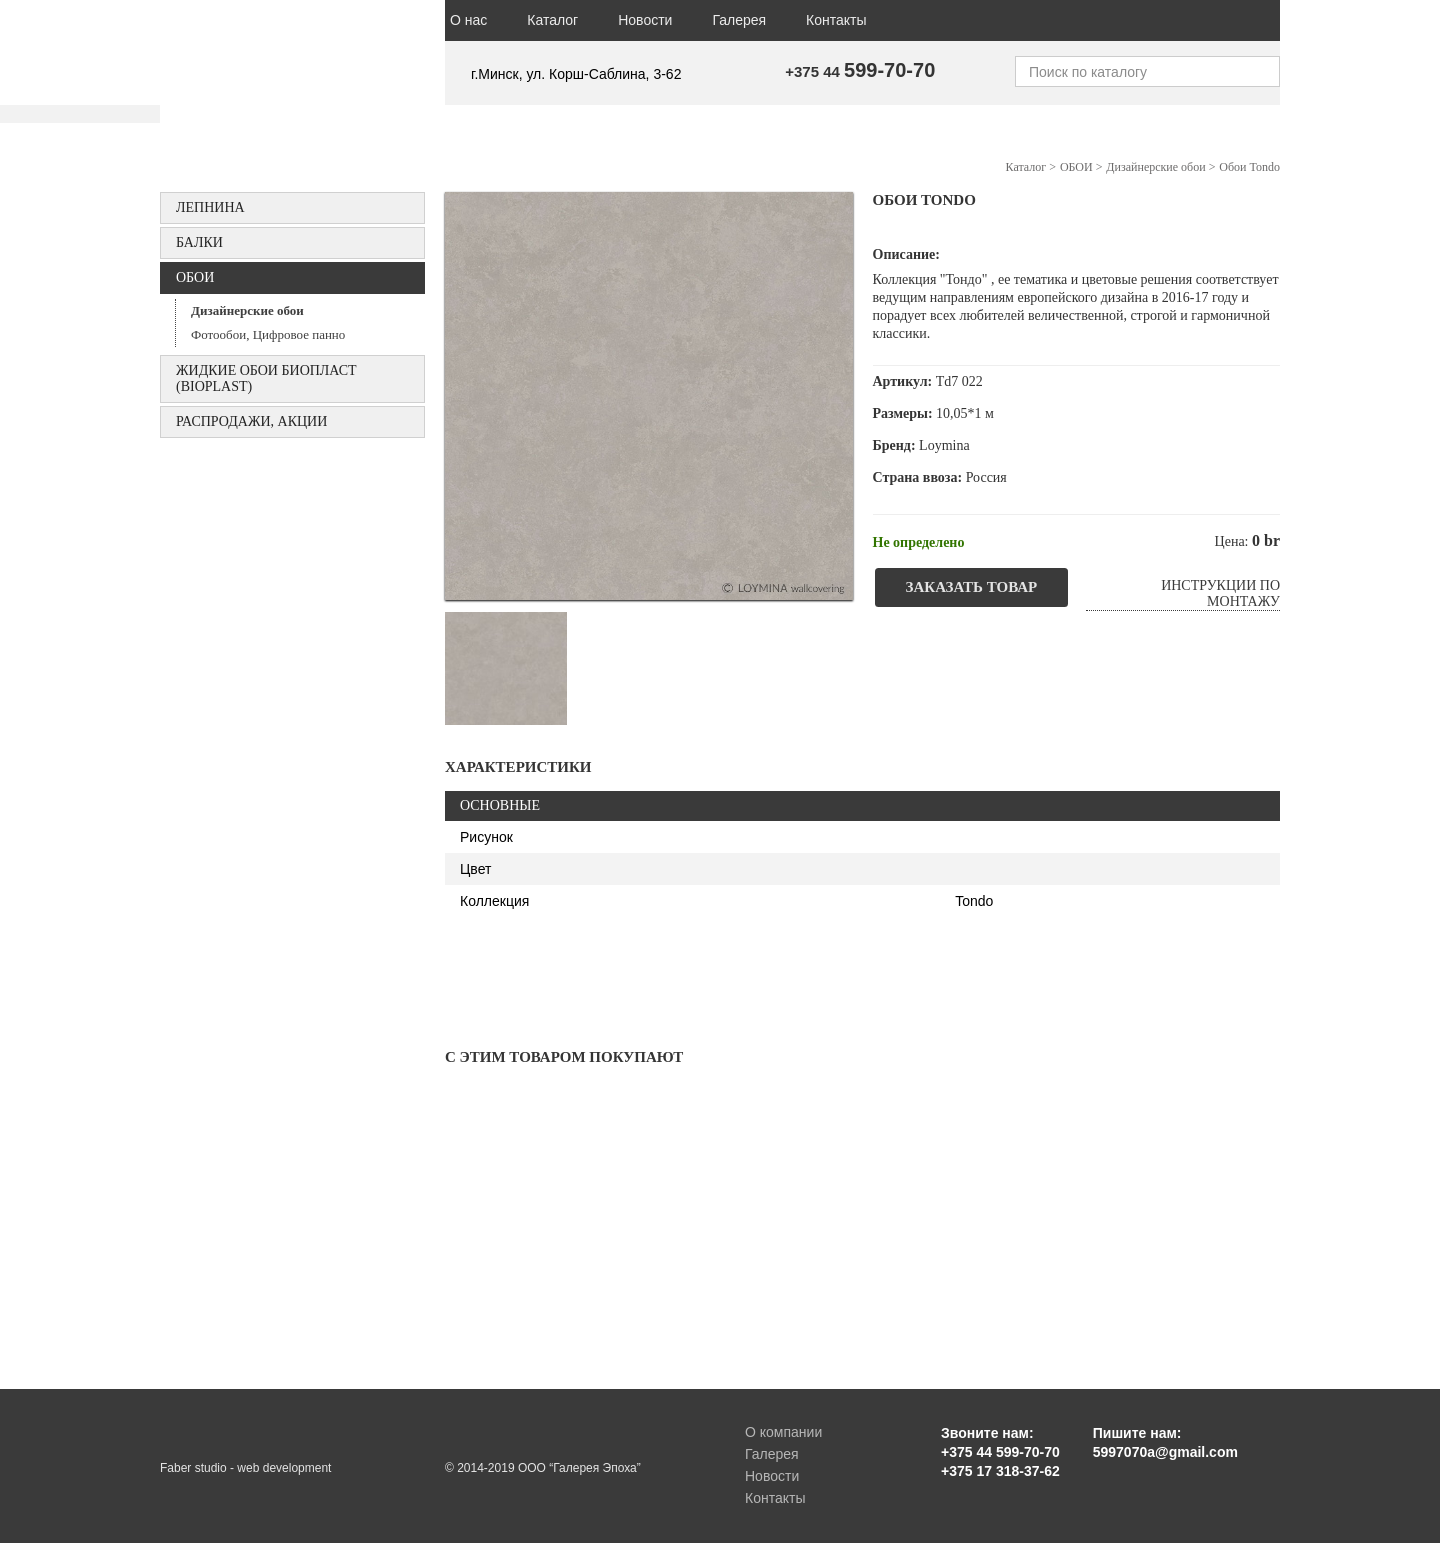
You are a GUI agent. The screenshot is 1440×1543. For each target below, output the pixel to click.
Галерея (739, 20)
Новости (645, 20)
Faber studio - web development (245, 1468)
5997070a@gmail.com (1165, 1452)
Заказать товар (972, 587)
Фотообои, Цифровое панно (268, 334)
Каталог (552, 20)
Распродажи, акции (251, 421)
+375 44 (860, 71)
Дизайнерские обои (247, 310)
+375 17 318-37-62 (1000, 1471)
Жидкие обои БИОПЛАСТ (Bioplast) (266, 378)
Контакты (836, 20)
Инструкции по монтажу (1220, 593)
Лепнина (210, 207)
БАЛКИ (199, 242)
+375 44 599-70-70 (1000, 1452)
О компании (783, 1432)
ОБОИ (195, 277)
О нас (468, 20)
